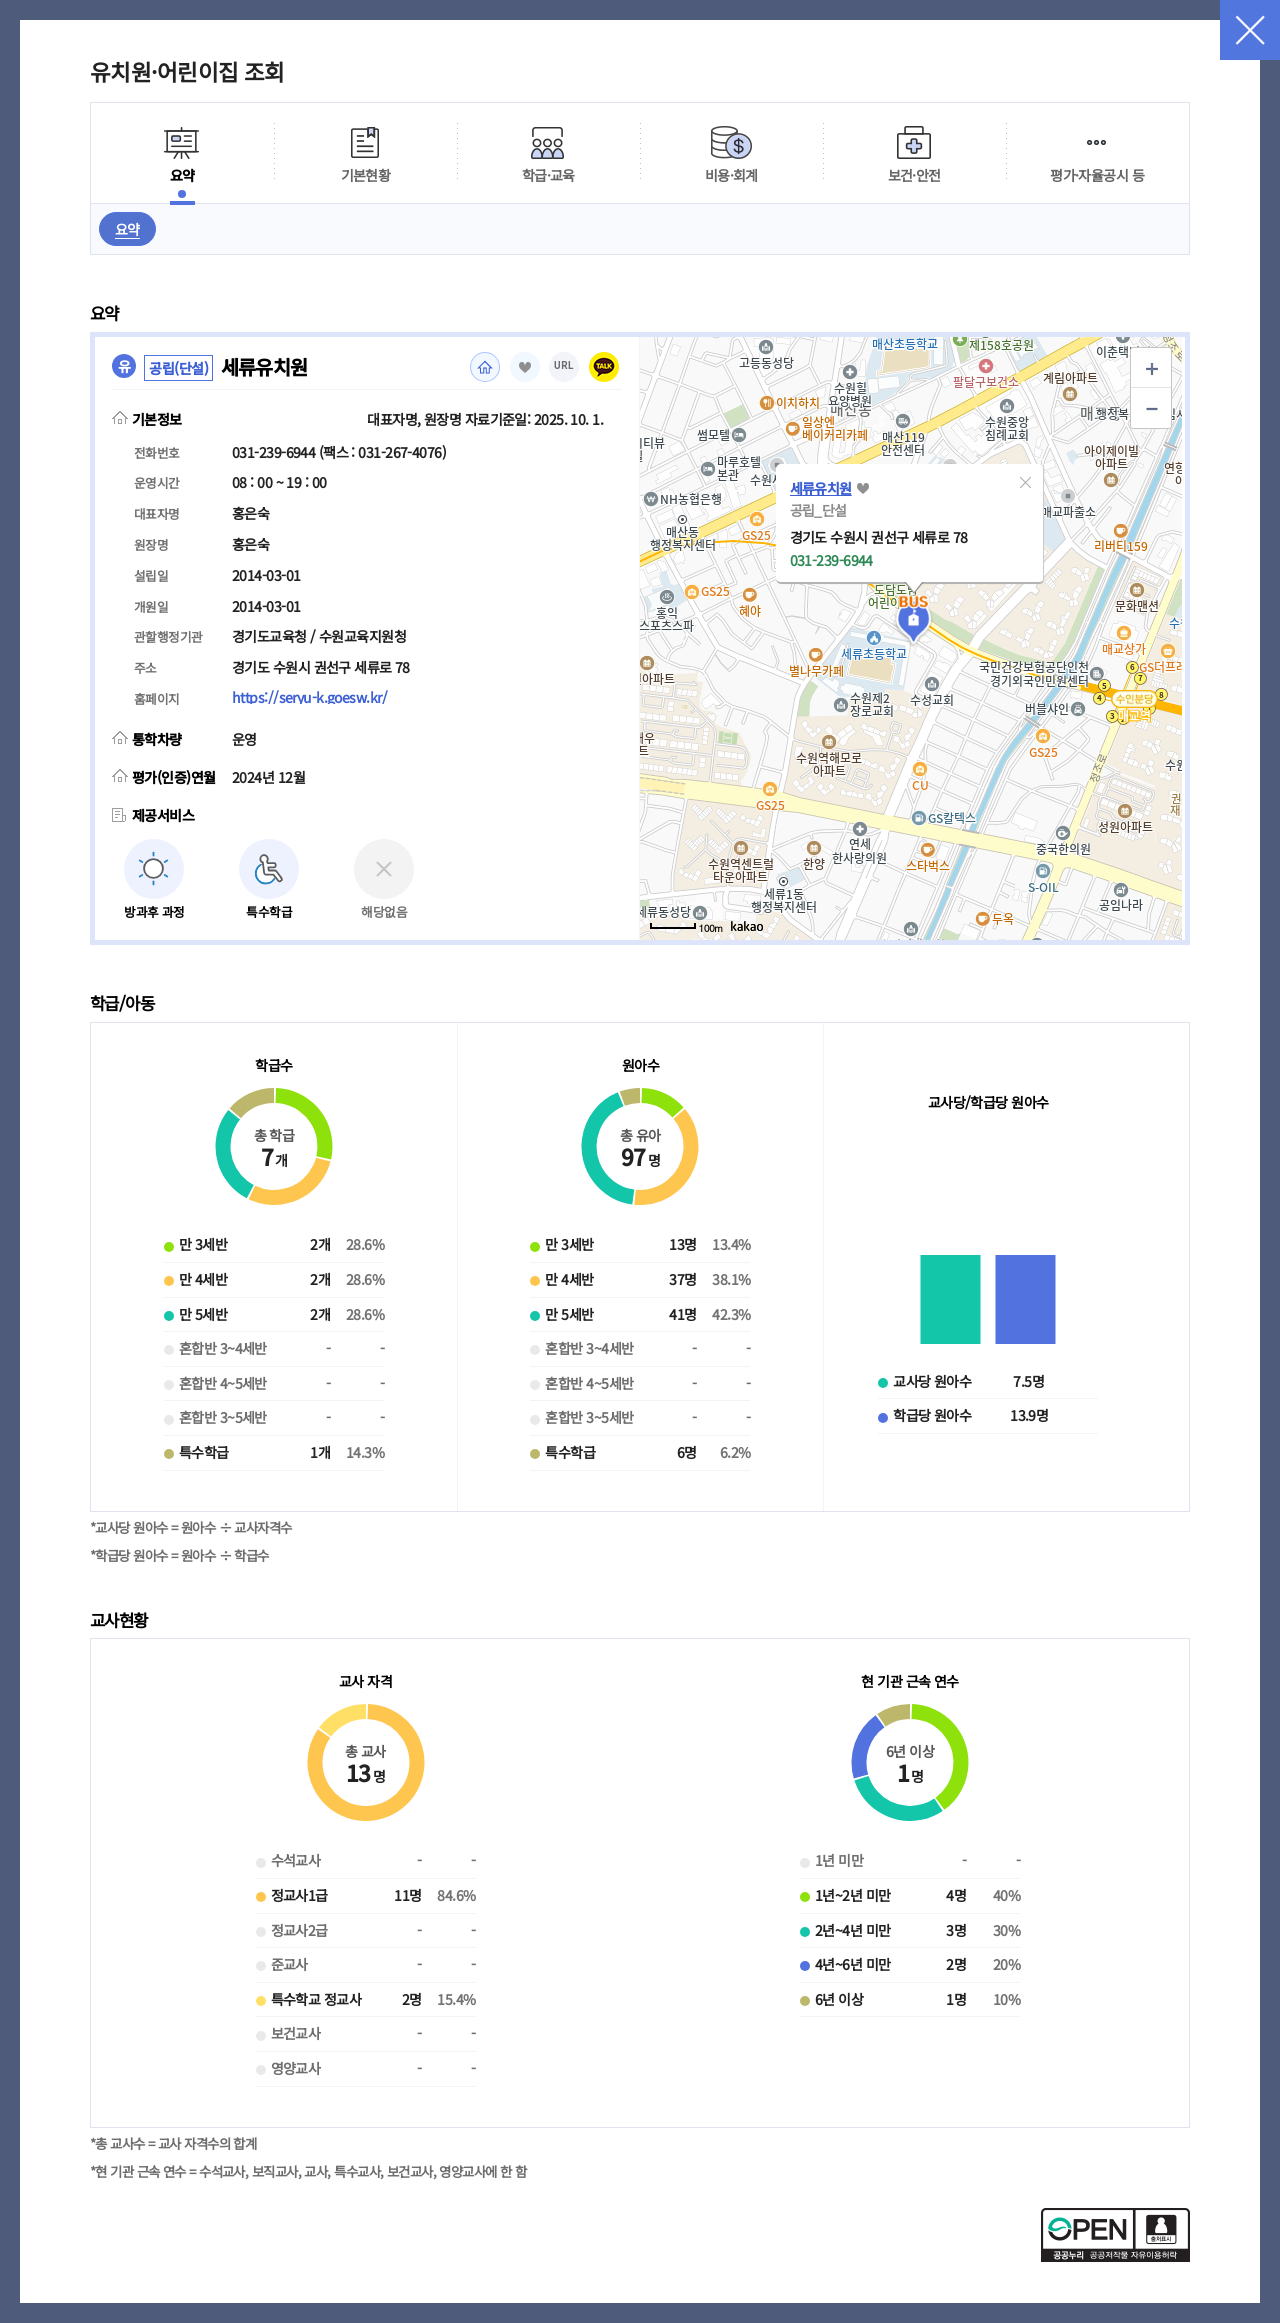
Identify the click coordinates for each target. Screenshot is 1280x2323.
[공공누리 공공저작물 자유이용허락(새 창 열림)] (1115, 2256)
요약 (127, 229)
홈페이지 (485, 367)
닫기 (1250, 30)
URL (564, 365)
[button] (1026, 482)
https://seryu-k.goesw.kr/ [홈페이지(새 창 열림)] (309, 697)
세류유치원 (821, 488)
